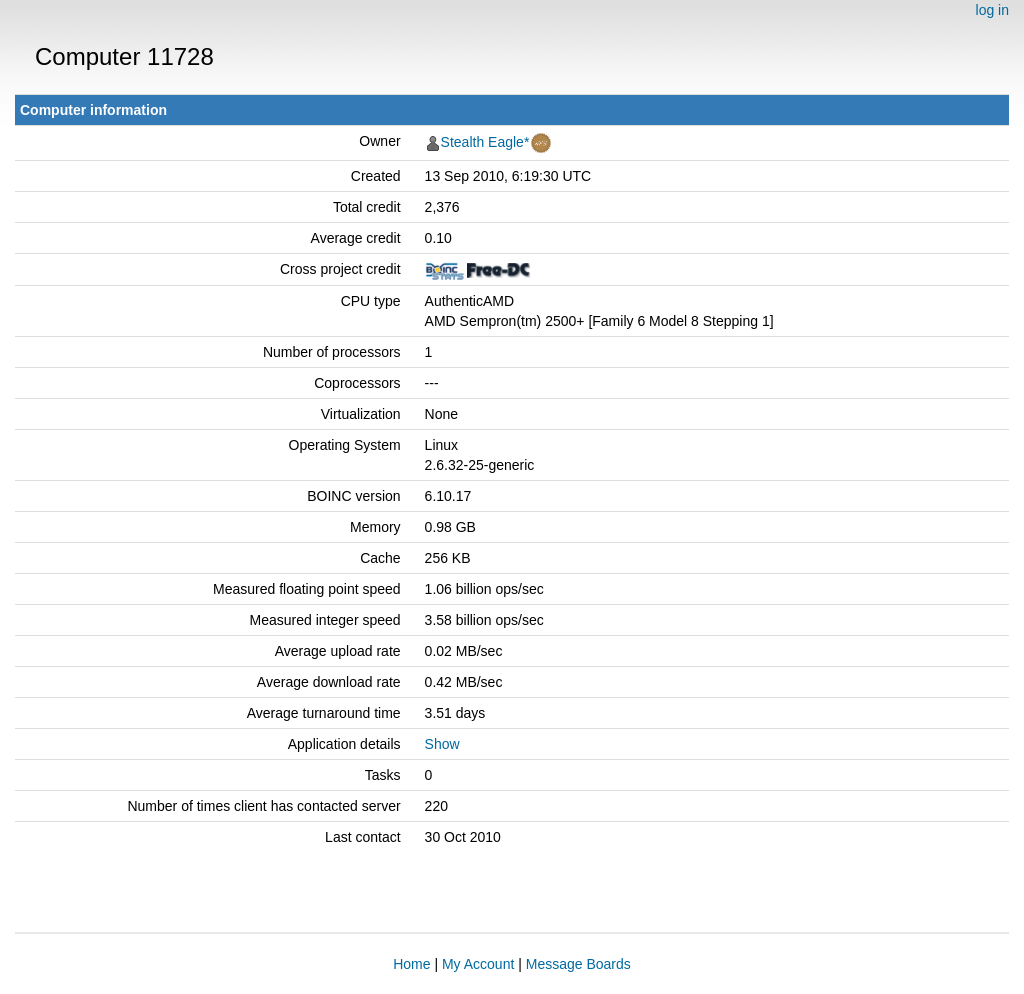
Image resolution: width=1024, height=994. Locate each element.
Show (442, 744)
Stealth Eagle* (485, 142)
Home (411, 964)
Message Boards (578, 964)
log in (992, 10)
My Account (478, 964)
